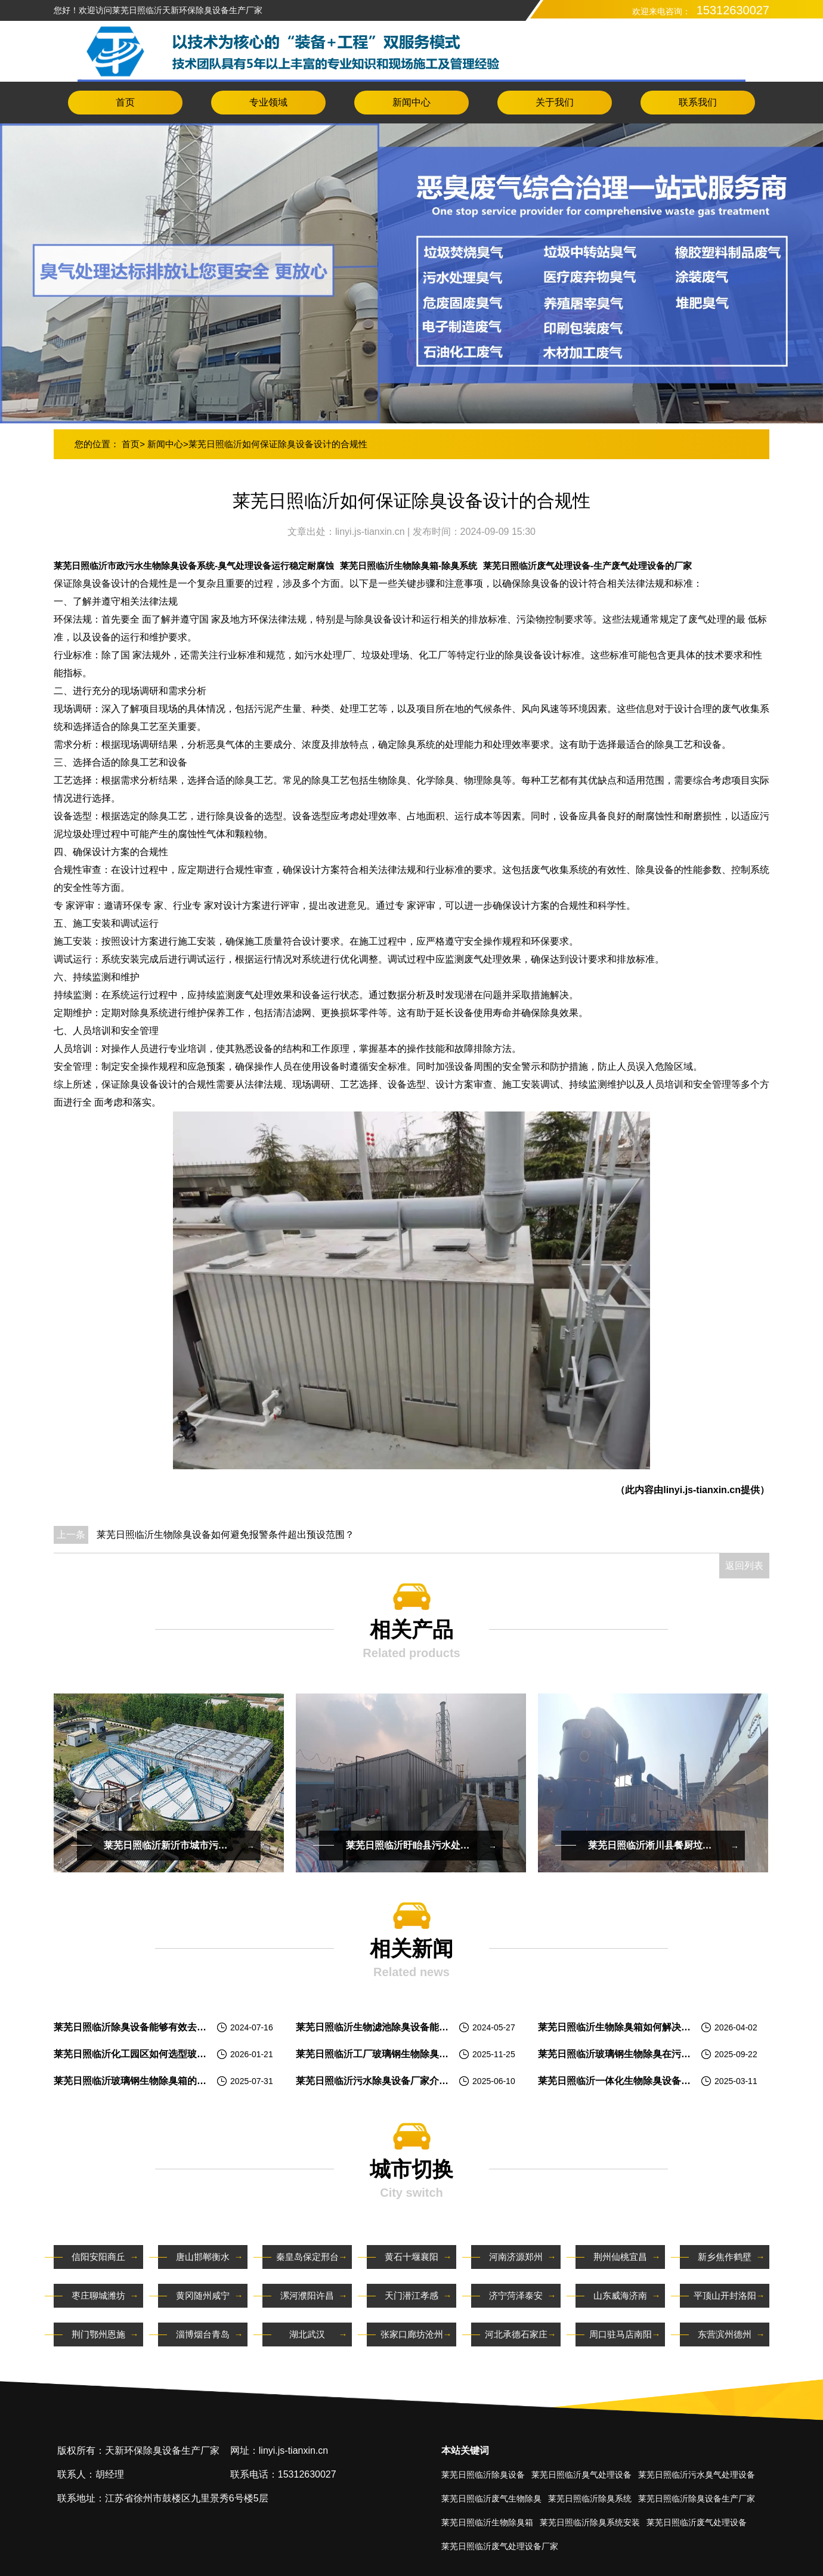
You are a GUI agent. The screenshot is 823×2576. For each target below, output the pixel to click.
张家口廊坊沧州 (411, 2334)
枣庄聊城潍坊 (98, 2295)
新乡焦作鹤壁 (724, 2257)
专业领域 (268, 102)
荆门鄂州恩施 (98, 2334)
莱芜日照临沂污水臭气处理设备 (696, 2474)
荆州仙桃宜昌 (620, 2257)
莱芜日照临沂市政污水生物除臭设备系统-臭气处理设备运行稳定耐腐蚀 (194, 566)
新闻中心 (411, 102)
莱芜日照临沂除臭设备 (483, 2474)
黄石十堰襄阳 (411, 2257)
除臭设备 (139, 1084)
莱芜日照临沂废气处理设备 (696, 2522)
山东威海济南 (620, 2295)
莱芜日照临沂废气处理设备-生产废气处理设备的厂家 (587, 566)
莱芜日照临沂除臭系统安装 (590, 2522)
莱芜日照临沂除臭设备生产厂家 (696, 2498)
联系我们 (698, 102)
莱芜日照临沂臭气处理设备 (581, 2474)
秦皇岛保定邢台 (307, 2257)
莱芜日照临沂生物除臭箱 (487, 2522)
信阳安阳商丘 (98, 2257)
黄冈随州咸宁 (203, 2295)
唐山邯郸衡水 (203, 2257)
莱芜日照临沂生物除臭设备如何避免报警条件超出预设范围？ (225, 1535)
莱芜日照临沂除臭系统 (590, 2498)
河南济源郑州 (516, 2257)
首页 (125, 102)
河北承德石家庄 (516, 2334)
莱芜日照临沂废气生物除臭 (491, 2498)
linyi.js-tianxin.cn (371, 532)
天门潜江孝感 (411, 2295)
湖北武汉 (307, 2334)
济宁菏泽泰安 (516, 2295)
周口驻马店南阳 (620, 2334)
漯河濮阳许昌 (307, 2295)
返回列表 (744, 1566)
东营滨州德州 (724, 2334)
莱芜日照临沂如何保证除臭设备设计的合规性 (277, 444)
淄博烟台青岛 (203, 2334)
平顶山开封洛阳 (725, 2295)
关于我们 (555, 102)
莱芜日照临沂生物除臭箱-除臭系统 (408, 566)
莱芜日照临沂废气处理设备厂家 (499, 2546)
